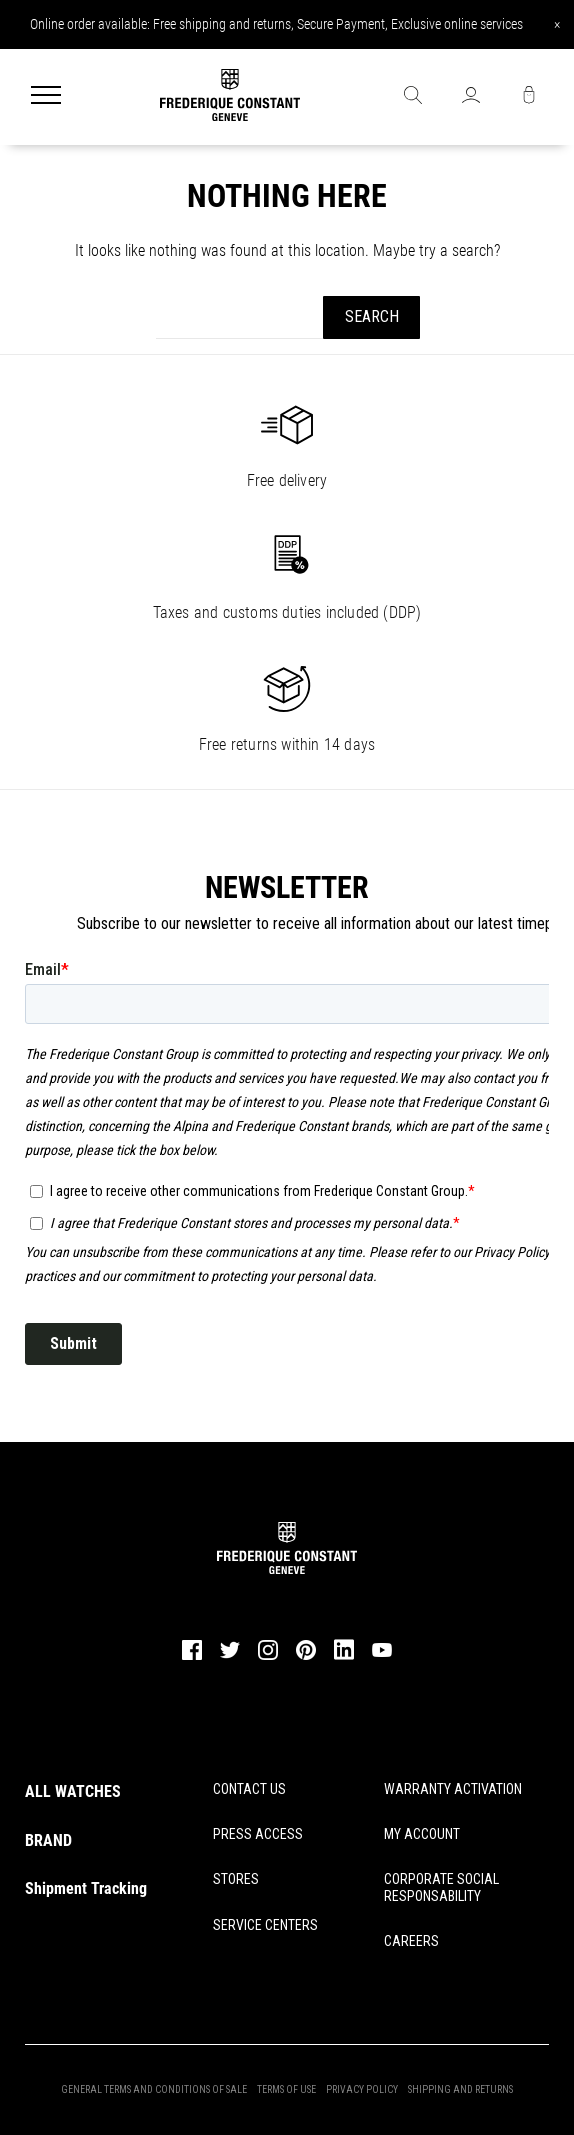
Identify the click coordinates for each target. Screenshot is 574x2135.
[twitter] (230, 1656)
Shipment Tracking (86, 1888)
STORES (236, 1879)
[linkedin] (344, 1659)
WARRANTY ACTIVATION (453, 1789)
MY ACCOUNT (422, 1834)
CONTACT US (249, 1789)
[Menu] (46, 97)
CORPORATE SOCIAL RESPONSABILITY (441, 1887)
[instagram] (268, 1657)
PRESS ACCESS (258, 1834)
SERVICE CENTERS (265, 1925)
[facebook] (192, 1657)
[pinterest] (306, 1657)
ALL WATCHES (73, 1791)
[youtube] (382, 1654)
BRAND (48, 1840)
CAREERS (411, 1941)
